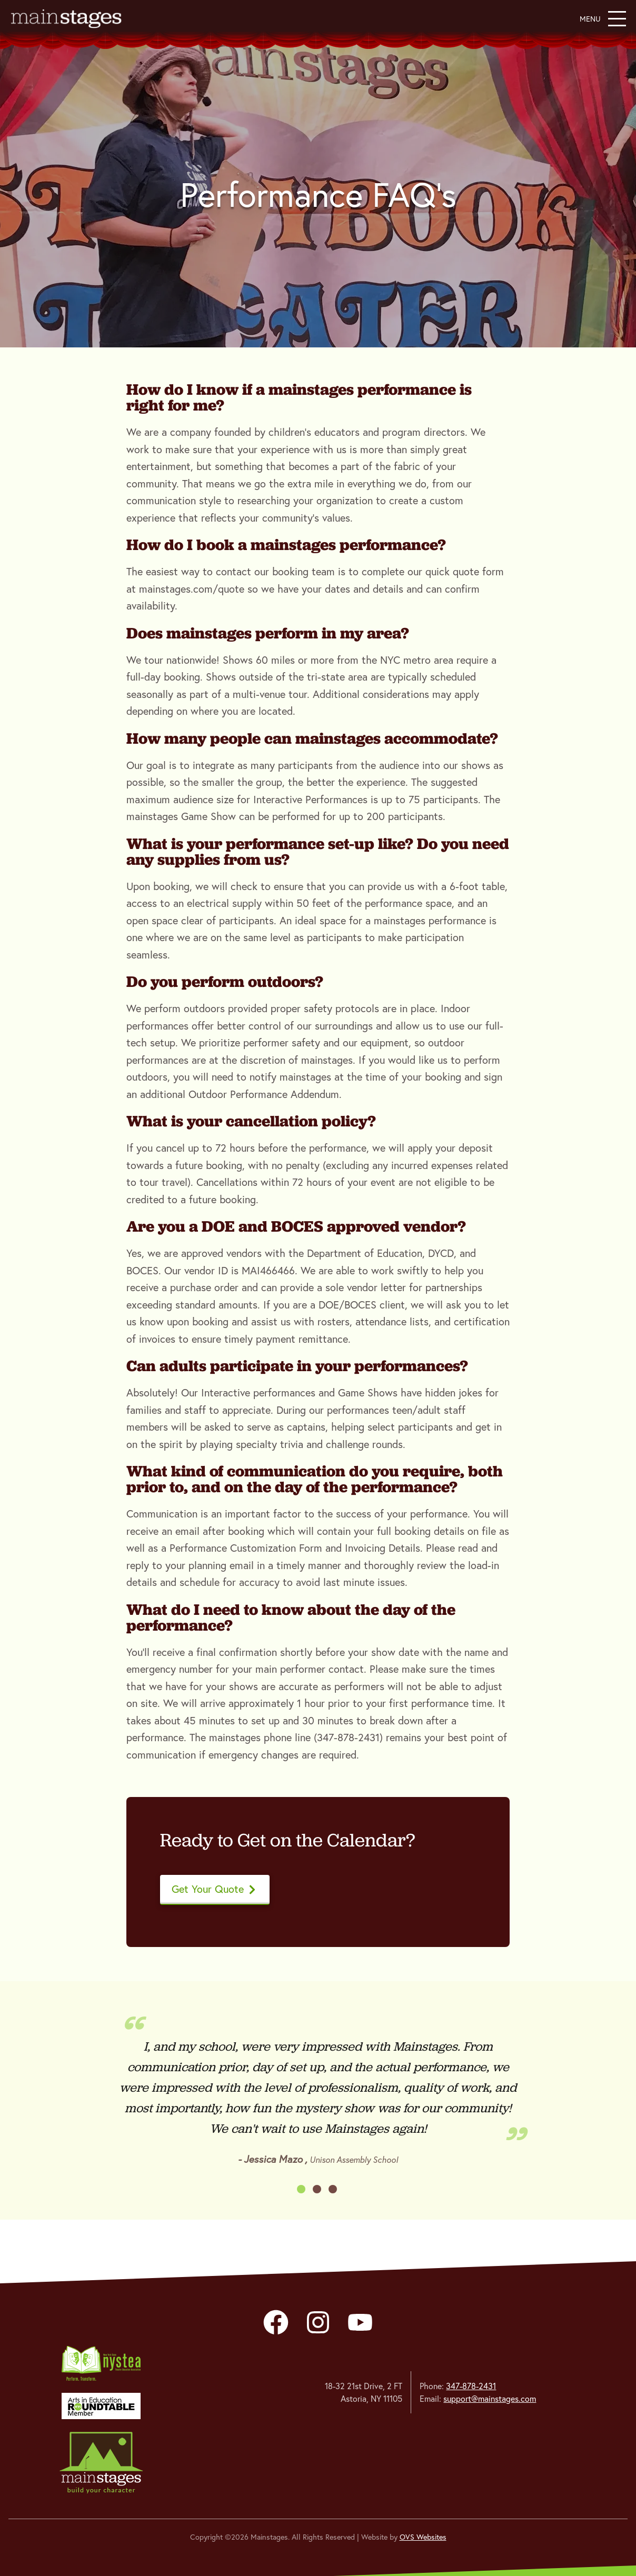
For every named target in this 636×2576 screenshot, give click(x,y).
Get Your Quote (214, 1888)
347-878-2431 (471, 2386)
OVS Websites (423, 2537)
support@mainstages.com (489, 2398)
